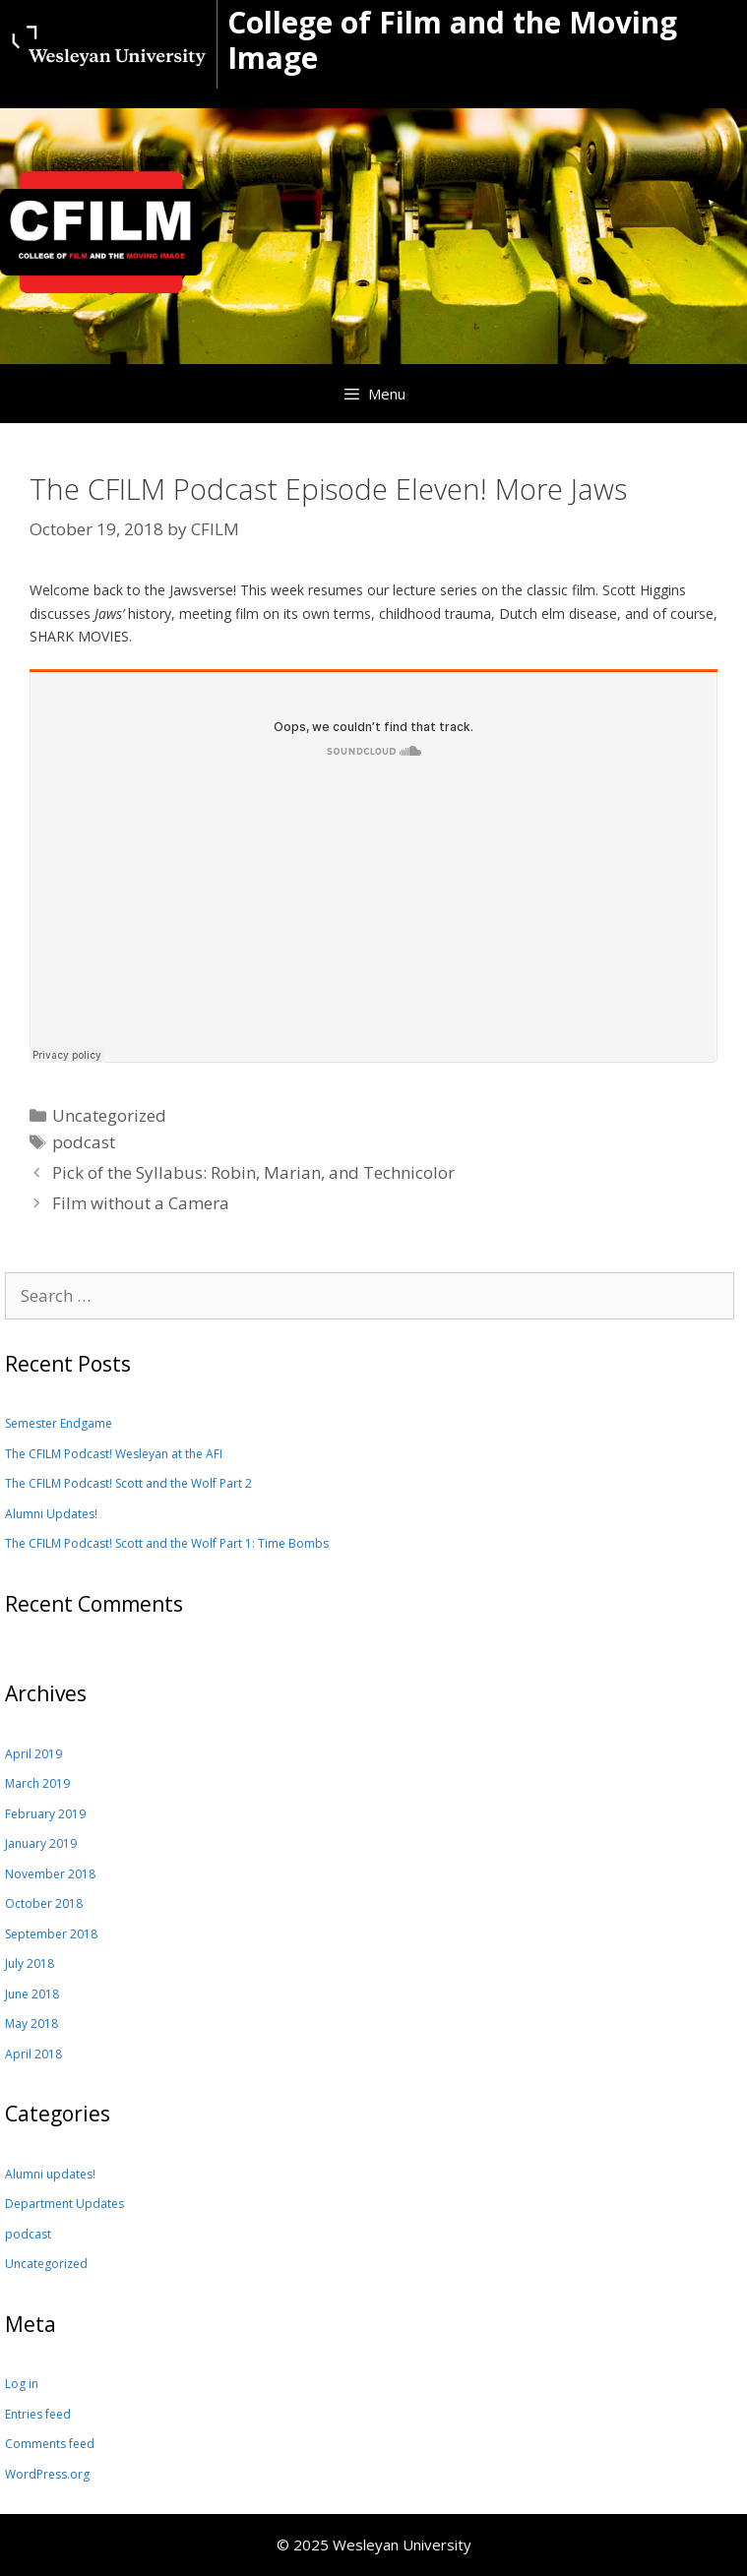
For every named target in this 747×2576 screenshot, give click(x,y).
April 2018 (33, 2054)
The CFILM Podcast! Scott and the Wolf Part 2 (128, 1483)
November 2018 (50, 1874)
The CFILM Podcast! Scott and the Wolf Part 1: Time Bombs (167, 1543)
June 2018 (32, 1994)
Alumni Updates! (51, 1513)
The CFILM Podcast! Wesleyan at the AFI (113, 1453)
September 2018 (51, 1934)
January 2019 (41, 1843)
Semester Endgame (58, 1423)
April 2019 (33, 1754)
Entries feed (38, 2414)
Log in (21, 2383)
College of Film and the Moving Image (452, 40)
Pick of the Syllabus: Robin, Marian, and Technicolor (253, 1172)
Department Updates (64, 2203)
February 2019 (45, 1814)
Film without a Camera (140, 1203)
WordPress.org (47, 2474)
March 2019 (37, 1783)
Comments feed (49, 2443)
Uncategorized (46, 2263)
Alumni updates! (50, 2174)
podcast (83, 1142)
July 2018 (29, 1963)
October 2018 (44, 1903)
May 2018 (31, 2023)
